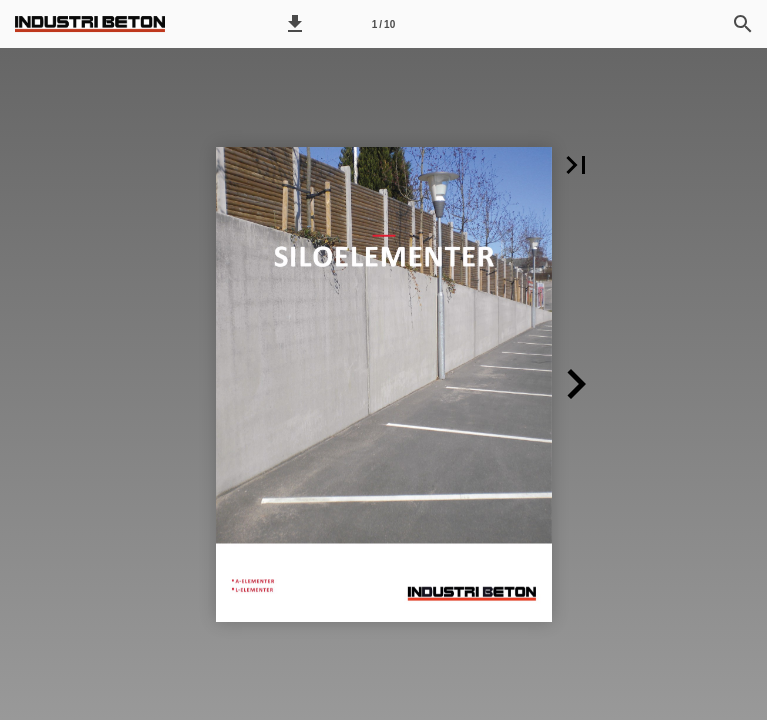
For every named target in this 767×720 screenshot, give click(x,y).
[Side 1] (384, 24)
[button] (295, 24)
